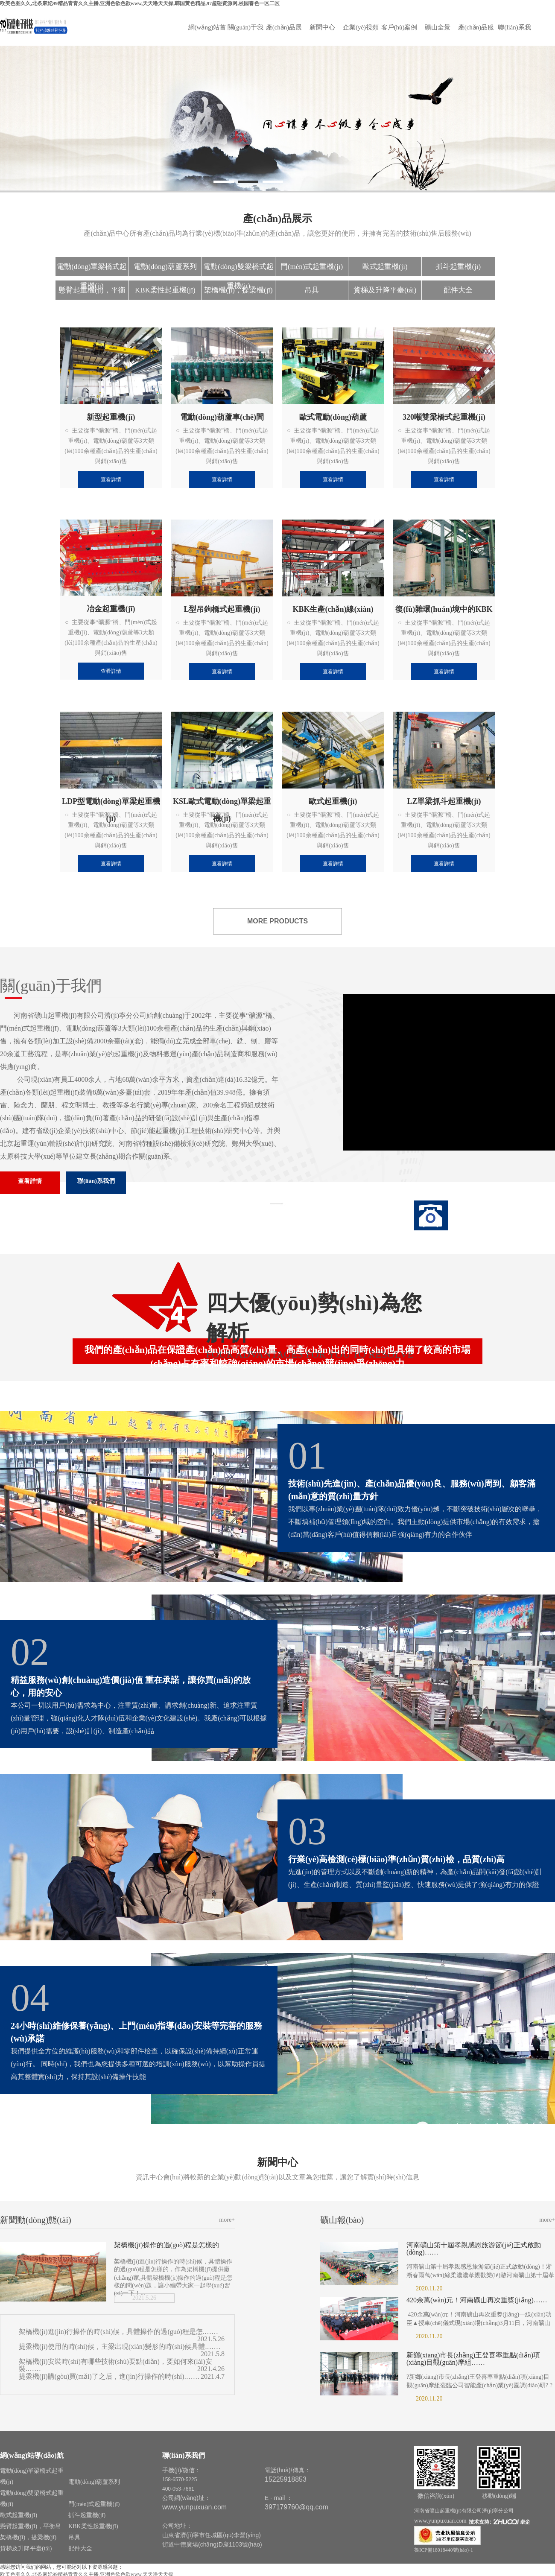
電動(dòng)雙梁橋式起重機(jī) (238, 269)
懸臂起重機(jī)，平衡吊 (30, 2526)
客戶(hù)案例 (399, 27)
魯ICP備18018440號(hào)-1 (444, 2550)
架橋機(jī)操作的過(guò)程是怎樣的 (166, 2245)
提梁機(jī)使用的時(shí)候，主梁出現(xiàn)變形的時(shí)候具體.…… (119, 2346)
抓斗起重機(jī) (458, 267)
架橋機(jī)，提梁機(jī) (28, 2537)
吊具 (311, 290)
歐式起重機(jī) (385, 267)
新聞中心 (322, 27)
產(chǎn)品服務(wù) (476, 32)
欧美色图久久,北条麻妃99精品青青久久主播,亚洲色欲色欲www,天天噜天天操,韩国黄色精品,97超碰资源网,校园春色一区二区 (140, 3)
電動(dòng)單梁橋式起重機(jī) (92, 269)
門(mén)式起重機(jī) (311, 267)
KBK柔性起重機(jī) (165, 290)
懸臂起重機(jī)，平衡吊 (92, 293)
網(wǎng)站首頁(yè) (207, 32)
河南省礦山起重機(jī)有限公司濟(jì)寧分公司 (464, 2511)
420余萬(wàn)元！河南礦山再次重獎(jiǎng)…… (476, 2300)
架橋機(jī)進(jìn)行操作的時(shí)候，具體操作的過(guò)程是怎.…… (118, 2331)
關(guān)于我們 (245, 32)
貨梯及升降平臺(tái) (384, 290)
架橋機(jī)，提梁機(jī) (238, 290)
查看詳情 (30, 1181)
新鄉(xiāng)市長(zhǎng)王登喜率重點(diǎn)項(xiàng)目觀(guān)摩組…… (473, 2358)
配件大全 (458, 290)
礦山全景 (437, 27)
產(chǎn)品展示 (284, 32)
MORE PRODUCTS (277, 921)
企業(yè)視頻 (361, 27)
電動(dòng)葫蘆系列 (165, 267)
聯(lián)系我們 (514, 32)
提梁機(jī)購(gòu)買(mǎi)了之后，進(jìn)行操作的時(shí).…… (109, 2376)
